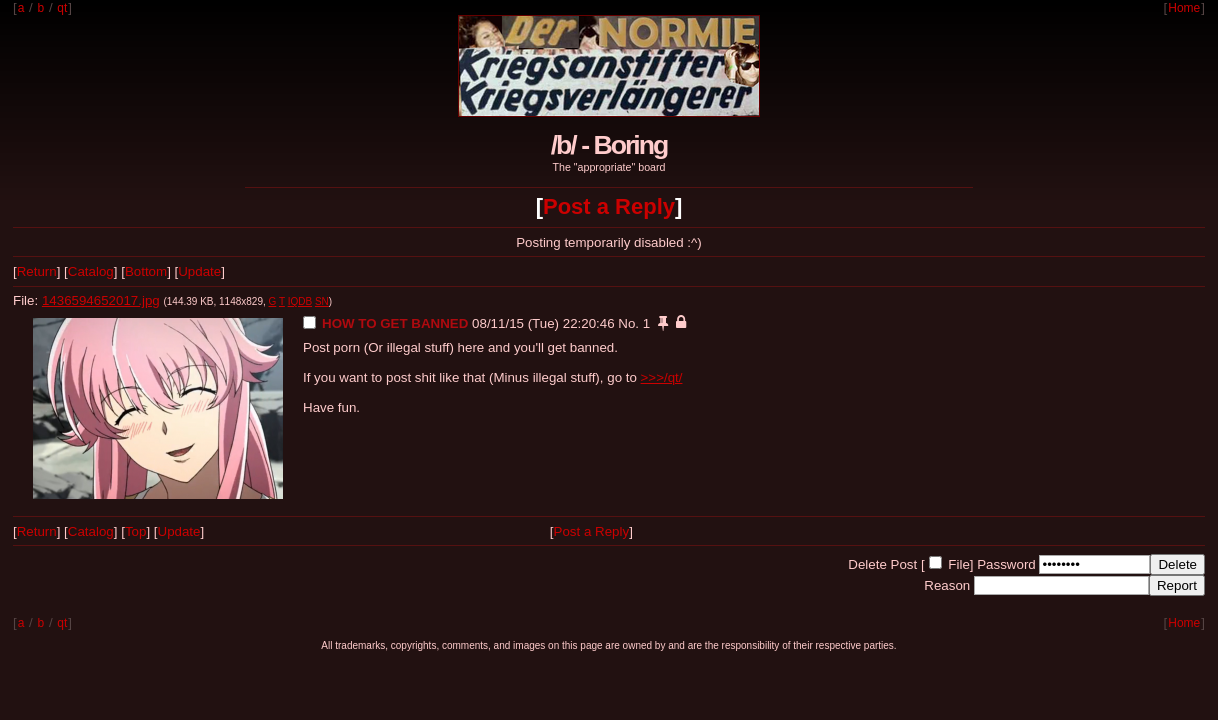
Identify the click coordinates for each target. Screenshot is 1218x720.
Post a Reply (609, 206)
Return (37, 271)
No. (628, 323)
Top (136, 531)
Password (1006, 564)
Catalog (91, 271)
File (958, 564)
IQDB (300, 301)
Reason (947, 585)
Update (199, 271)
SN (322, 301)
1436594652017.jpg (101, 300)
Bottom (146, 271)
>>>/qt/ (662, 377)
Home (1184, 8)
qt (62, 8)
